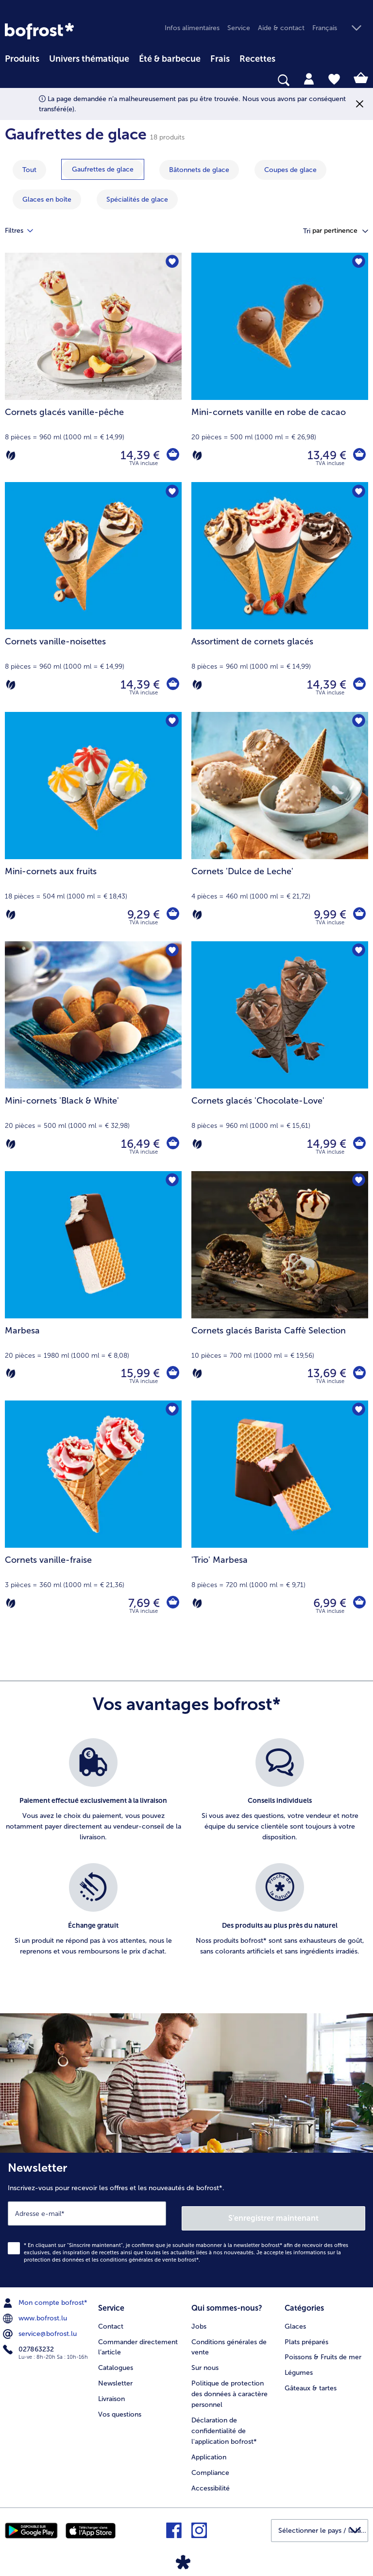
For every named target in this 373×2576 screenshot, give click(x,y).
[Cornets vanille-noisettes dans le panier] (172, 684)
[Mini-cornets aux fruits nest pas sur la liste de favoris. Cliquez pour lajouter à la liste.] (171, 722)
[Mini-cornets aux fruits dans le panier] (172, 914)
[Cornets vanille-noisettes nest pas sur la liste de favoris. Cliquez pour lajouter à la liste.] (171, 492)
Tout (29, 170)
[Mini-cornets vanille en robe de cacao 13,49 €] (279, 367)
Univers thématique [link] (89, 58)
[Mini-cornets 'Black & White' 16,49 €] (93, 1056)
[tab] (309, 78)
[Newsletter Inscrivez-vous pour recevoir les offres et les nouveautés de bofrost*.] (186, 2217)
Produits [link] (22, 58)
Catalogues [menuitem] (115, 2360)
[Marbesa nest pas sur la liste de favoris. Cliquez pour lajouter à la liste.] (171, 1181)
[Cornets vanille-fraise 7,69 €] (93, 1515)
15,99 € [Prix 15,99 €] (138, 1373)
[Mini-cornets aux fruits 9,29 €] (93, 826)
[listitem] (93, 1795)
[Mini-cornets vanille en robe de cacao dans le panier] (358, 455)
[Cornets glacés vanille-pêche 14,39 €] (93, 367)
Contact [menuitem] (110, 2319)
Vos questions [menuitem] (119, 2407)
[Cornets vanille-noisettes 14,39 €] (93, 596)
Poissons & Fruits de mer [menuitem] (323, 2350)
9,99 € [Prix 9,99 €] (328, 914)
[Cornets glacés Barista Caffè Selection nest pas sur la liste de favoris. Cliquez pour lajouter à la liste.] (358, 1181)
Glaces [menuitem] (295, 2319)
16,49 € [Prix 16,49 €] (138, 1144)
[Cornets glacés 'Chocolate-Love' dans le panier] (358, 1144)
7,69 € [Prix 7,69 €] (142, 1603)
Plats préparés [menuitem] (306, 2334)
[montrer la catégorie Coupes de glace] (290, 170)
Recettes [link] (257, 58)
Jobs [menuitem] (198, 2319)
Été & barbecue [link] (170, 58)
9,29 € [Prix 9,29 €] (141, 914)
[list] (186, 1857)
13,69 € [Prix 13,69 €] (324, 1373)
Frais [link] (220, 58)
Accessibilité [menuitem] (210, 2481)
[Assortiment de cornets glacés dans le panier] (358, 684)
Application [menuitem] (208, 2450)
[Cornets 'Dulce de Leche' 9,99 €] (279, 826)
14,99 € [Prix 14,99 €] (324, 1144)
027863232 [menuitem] (29, 2345)
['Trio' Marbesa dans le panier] (358, 1603)
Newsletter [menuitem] (115, 2376)
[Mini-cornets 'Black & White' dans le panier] (172, 1144)
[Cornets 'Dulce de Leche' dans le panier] (358, 914)
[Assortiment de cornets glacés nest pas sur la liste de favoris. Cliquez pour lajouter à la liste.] (358, 492)
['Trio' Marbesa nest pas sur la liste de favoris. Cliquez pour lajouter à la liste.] (358, 1411)
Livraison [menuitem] (111, 2391)
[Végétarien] (11, 455)
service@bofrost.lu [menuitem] (41, 2329)
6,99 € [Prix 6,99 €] (327, 1603)
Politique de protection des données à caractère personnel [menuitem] (229, 2387)
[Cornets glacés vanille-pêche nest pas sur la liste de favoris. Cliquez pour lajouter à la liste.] (171, 263)
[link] (39, 31)
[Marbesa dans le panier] (172, 1373)
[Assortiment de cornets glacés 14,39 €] (279, 596)
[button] (340, 28)
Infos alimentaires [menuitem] (192, 28)
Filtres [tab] (25, 230)
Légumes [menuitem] (299, 2365)
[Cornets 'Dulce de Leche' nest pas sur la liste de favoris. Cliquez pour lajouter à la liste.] (358, 722)
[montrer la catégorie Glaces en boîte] (47, 199)
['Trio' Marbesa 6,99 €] (279, 1515)
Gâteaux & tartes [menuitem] (311, 2381)
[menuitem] (22, 57)
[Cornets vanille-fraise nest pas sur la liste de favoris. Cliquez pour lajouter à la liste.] (171, 1411)
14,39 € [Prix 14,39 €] (138, 455)
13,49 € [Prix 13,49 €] (324, 455)
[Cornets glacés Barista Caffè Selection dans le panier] (358, 1373)
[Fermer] (359, 104)
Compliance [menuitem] (210, 2465)
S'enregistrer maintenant (274, 2213)
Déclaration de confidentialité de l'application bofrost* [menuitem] (224, 2423)
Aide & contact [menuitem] (281, 28)
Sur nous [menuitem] (205, 2360)
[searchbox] (11, 80)
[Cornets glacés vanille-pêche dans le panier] (172, 455)
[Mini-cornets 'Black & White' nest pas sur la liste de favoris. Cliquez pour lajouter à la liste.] (171, 952)
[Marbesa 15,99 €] (93, 1285)
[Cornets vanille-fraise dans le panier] (172, 1603)
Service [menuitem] (238, 28)
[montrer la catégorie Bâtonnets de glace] (199, 170)
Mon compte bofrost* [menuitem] (46, 2298)
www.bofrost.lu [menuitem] (36, 2313)
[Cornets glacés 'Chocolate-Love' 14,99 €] (279, 1056)
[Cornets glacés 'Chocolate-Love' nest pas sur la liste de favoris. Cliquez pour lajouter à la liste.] (358, 952)
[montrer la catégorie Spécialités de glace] (137, 199)
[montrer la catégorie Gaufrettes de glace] (103, 169)
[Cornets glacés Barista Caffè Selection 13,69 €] (279, 1285)
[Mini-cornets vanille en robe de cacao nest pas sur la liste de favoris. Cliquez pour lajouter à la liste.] (358, 263)
